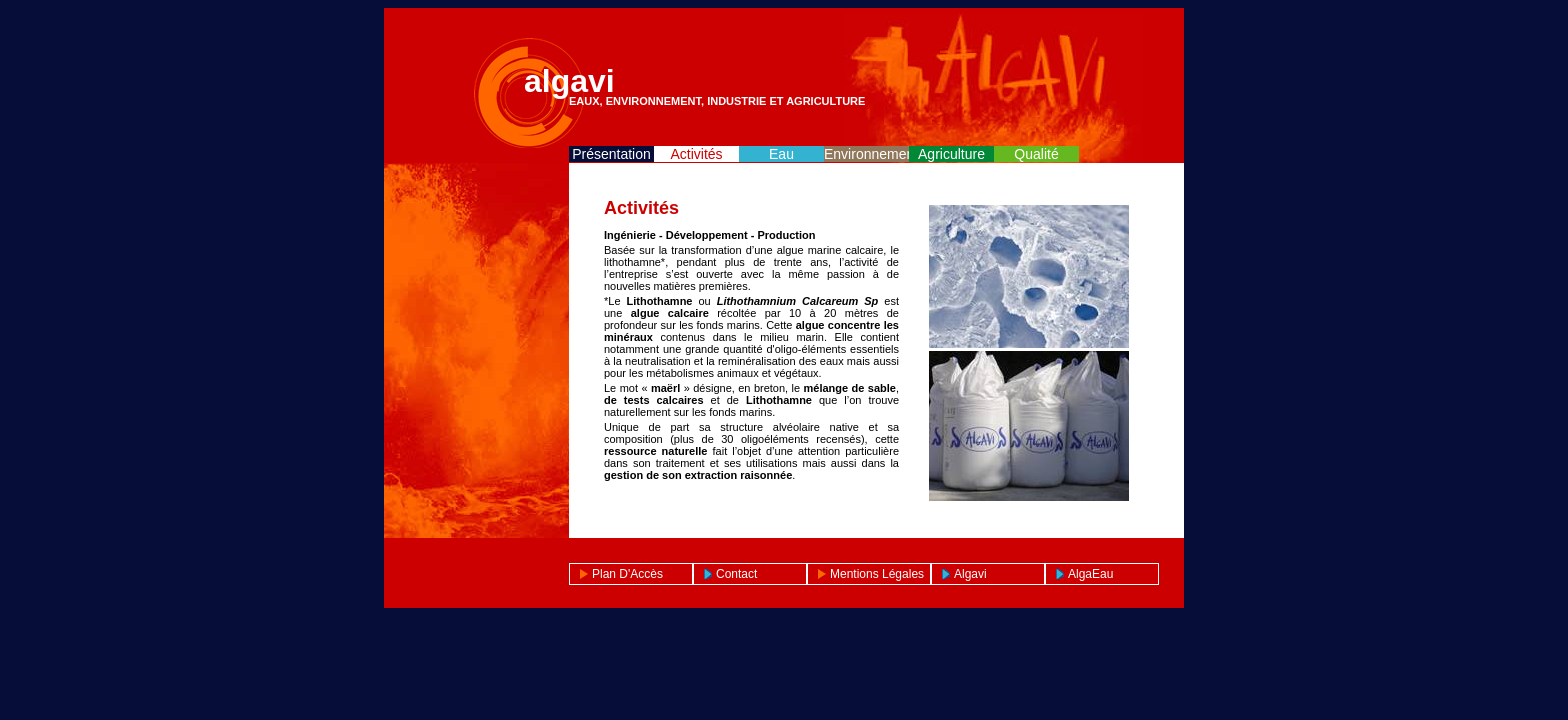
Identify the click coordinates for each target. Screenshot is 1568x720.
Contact (736, 574)
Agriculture (951, 154)
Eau (781, 154)
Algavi (970, 574)
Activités (696, 154)
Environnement (866, 154)
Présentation (611, 154)
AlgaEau (1090, 574)
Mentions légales (877, 574)
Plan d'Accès (627, 574)
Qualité (1036, 154)
